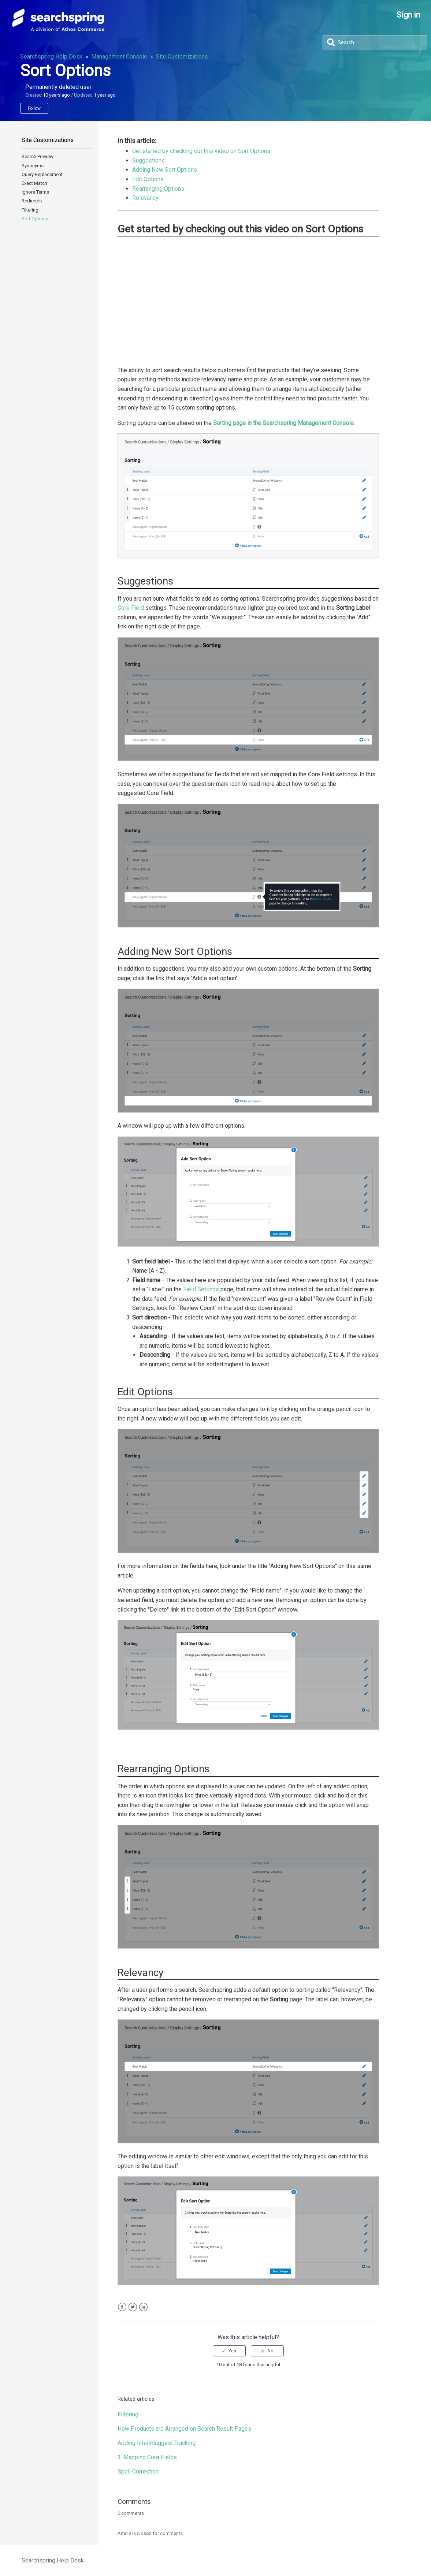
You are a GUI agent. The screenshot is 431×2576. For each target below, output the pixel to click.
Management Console (119, 56)
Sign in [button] (408, 14)
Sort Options (35, 218)
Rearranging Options (158, 188)
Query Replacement (42, 174)
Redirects (32, 201)
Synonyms (33, 165)
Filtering (30, 210)
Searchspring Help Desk (51, 56)
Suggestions (148, 160)
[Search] (375, 42)
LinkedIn (143, 2307)
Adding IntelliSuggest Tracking (157, 2442)
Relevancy (145, 197)
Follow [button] (34, 108)
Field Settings (201, 1289)
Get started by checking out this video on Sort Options (201, 151)
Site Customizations (182, 56)
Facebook (122, 2307)
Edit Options (148, 179)
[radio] (229, 2350)
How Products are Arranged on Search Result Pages (184, 2428)
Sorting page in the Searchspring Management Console (283, 422)
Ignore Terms (35, 192)
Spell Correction (138, 2471)
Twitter (132, 2307)
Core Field (131, 607)
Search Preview (37, 156)
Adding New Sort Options (164, 169)
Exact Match (34, 183)
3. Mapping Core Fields (147, 2457)
